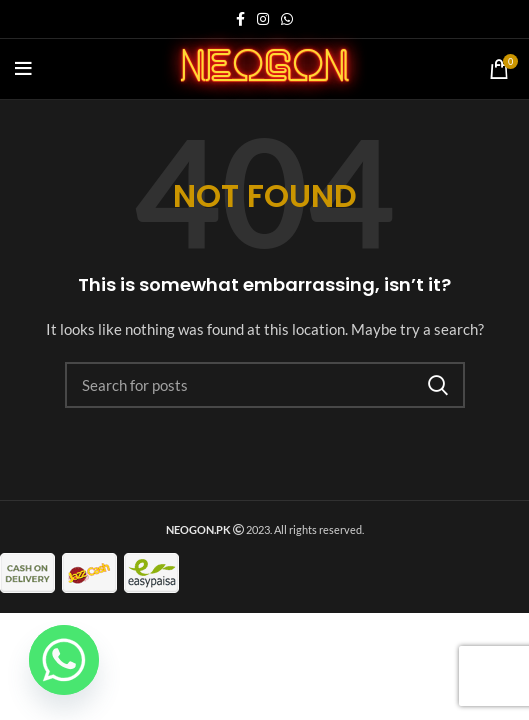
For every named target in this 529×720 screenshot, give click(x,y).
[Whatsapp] (64, 660)
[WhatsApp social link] (287, 19)
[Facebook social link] (240, 19)
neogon (265, 69)
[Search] (265, 385)
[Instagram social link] (263, 19)
